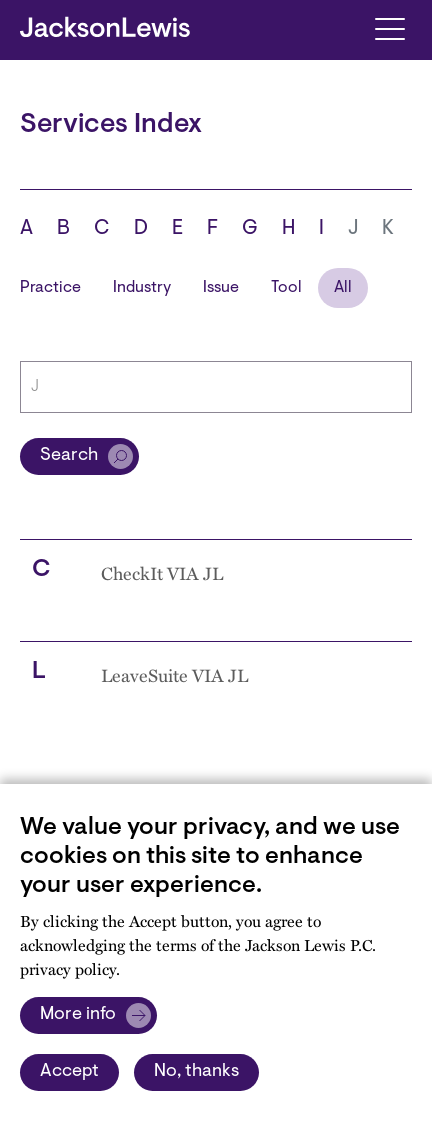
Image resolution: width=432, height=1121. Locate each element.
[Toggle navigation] (389, 27)
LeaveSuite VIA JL (174, 675)
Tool (286, 288)
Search (69, 456)
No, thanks (196, 1072)
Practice (50, 288)
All (343, 288)
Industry (142, 288)
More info (78, 1015)
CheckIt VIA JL (162, 573)
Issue (221, 288)
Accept (69, 1072)
